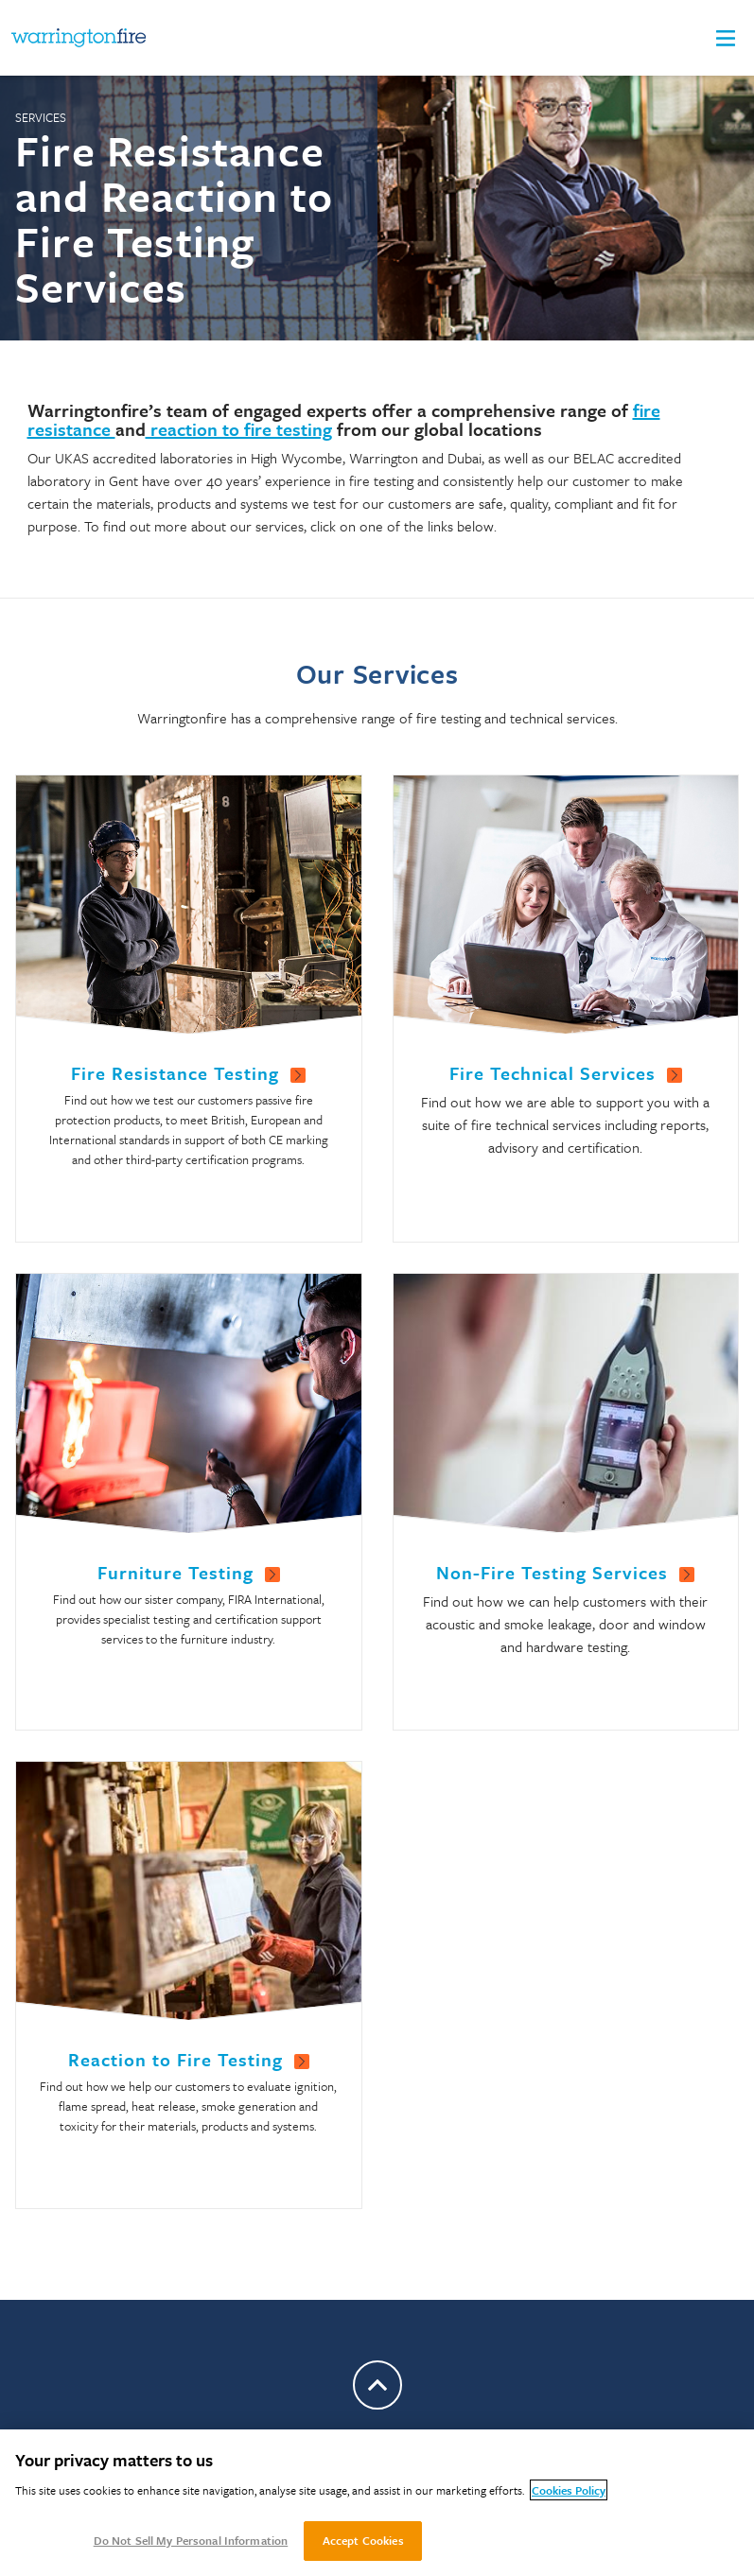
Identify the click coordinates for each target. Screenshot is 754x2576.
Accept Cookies (363, 2540)
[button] (726, 38)
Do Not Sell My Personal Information (191, 2540)
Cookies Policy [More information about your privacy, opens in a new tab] (568, 2489)
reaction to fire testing (239, 429)
